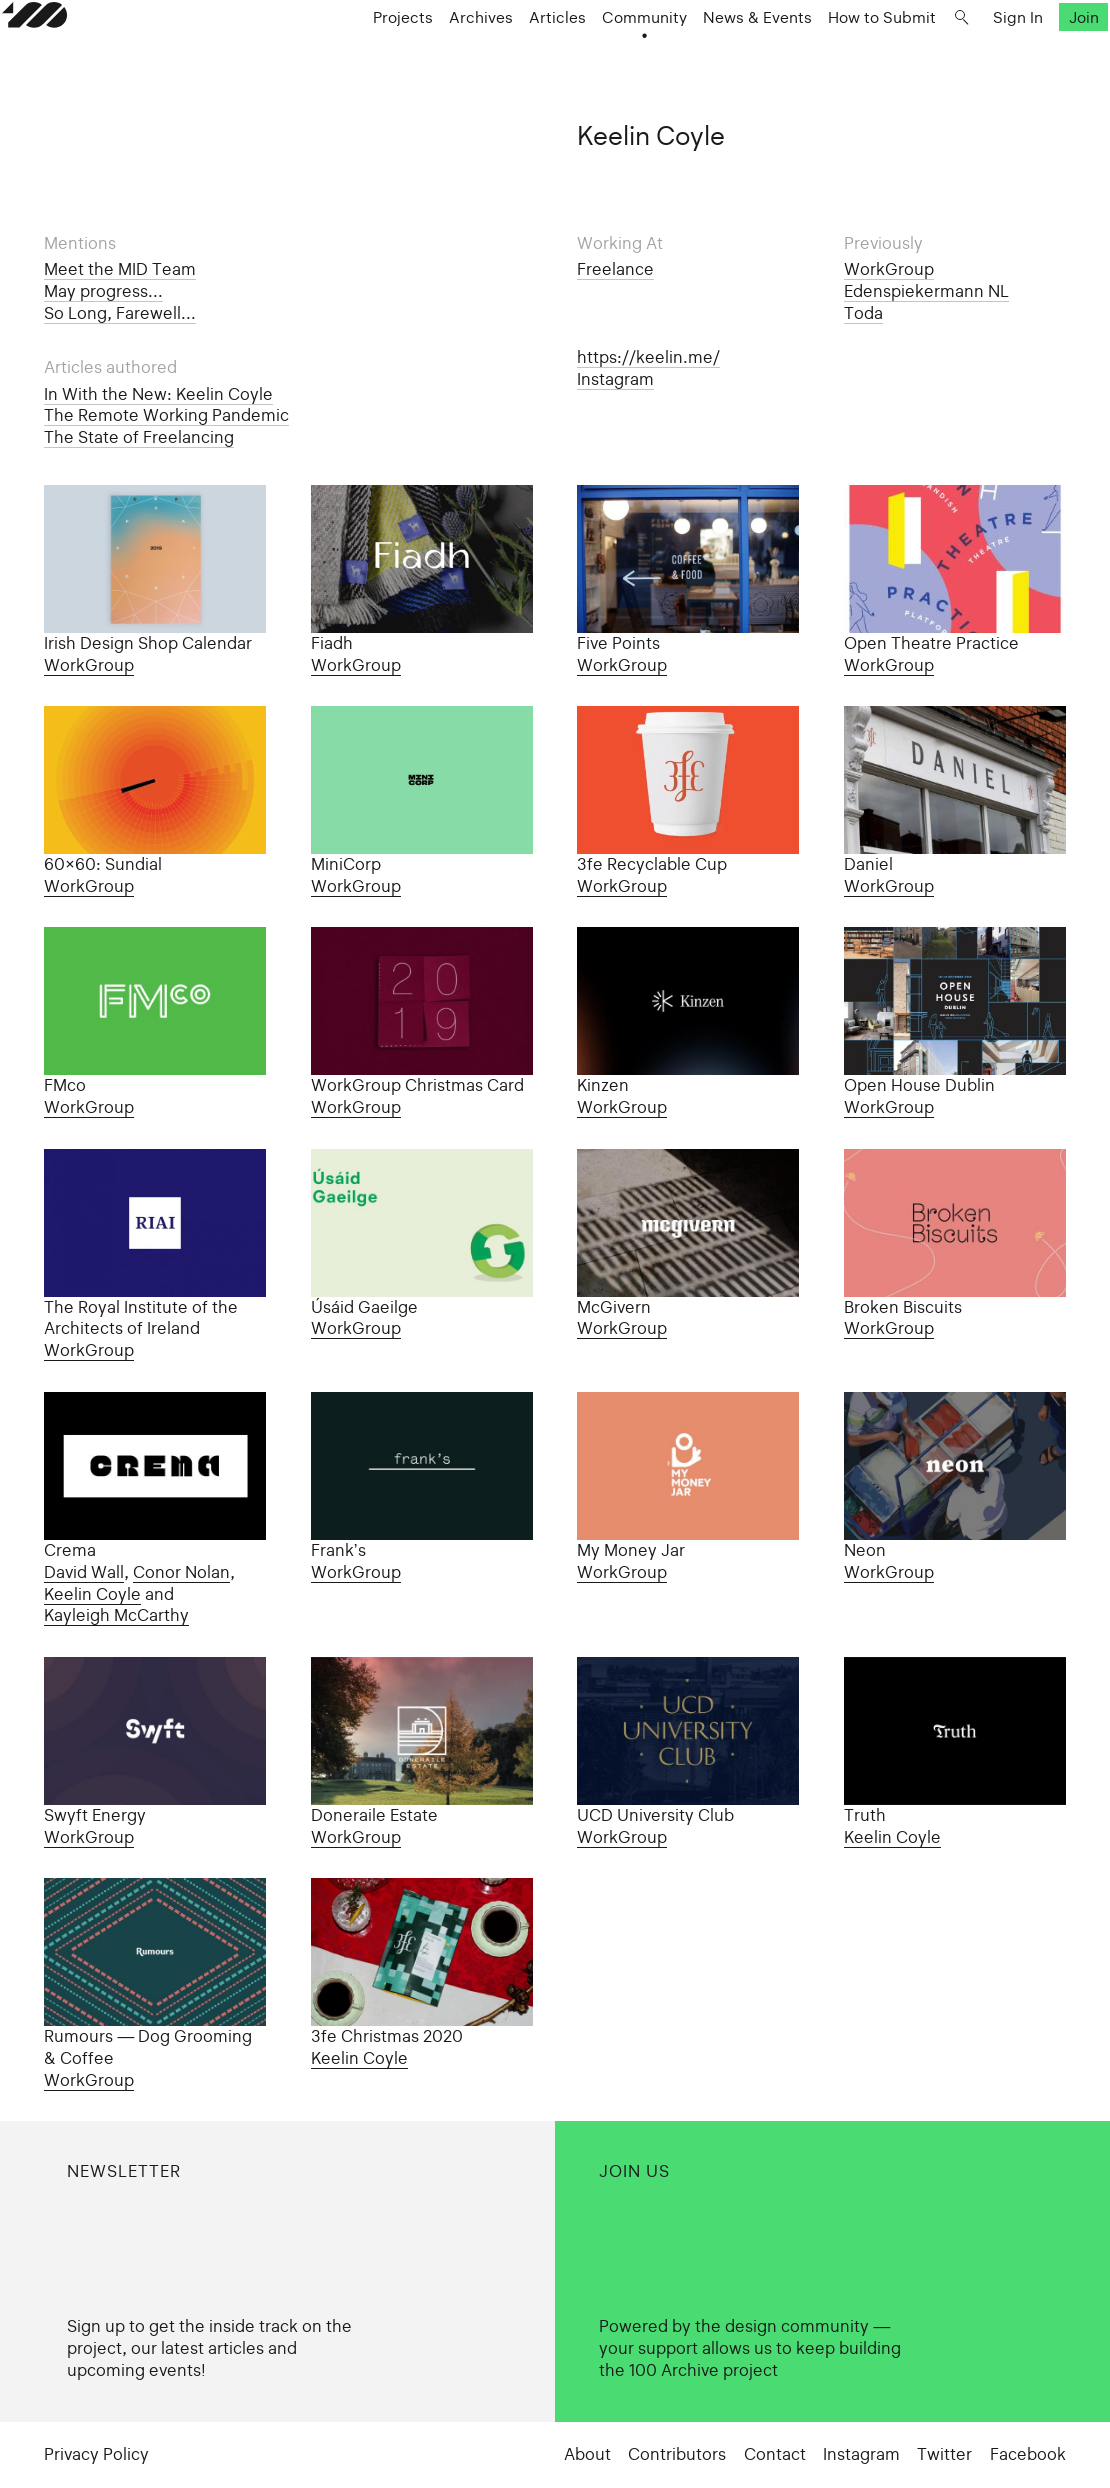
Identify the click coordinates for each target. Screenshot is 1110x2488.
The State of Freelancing (139, 437)
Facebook (1028, 2454)
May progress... (103, 291)
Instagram (615, 379)
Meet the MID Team (120, 269)
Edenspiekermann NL (926, 291)
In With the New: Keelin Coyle (158, 394)
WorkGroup (889, 269)
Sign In (975, 55)
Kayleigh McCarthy (116, 1615)
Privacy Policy (96, 2454)
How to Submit (839, 55)
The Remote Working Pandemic (166, 415)
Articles (514, 55)
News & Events (714, 55)
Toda (863, 313)
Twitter (944, 2454)
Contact (775, 2454)
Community (601, 55)
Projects (360, 55)
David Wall (84, 1572)
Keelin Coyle (92, 1594)
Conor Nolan (181, 1572)
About (587, 2454)
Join (1041, 55)
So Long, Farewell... (120, 313)
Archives (438, 55)
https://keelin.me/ (648, 357)
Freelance (615, 269)
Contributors (677, 2454)
